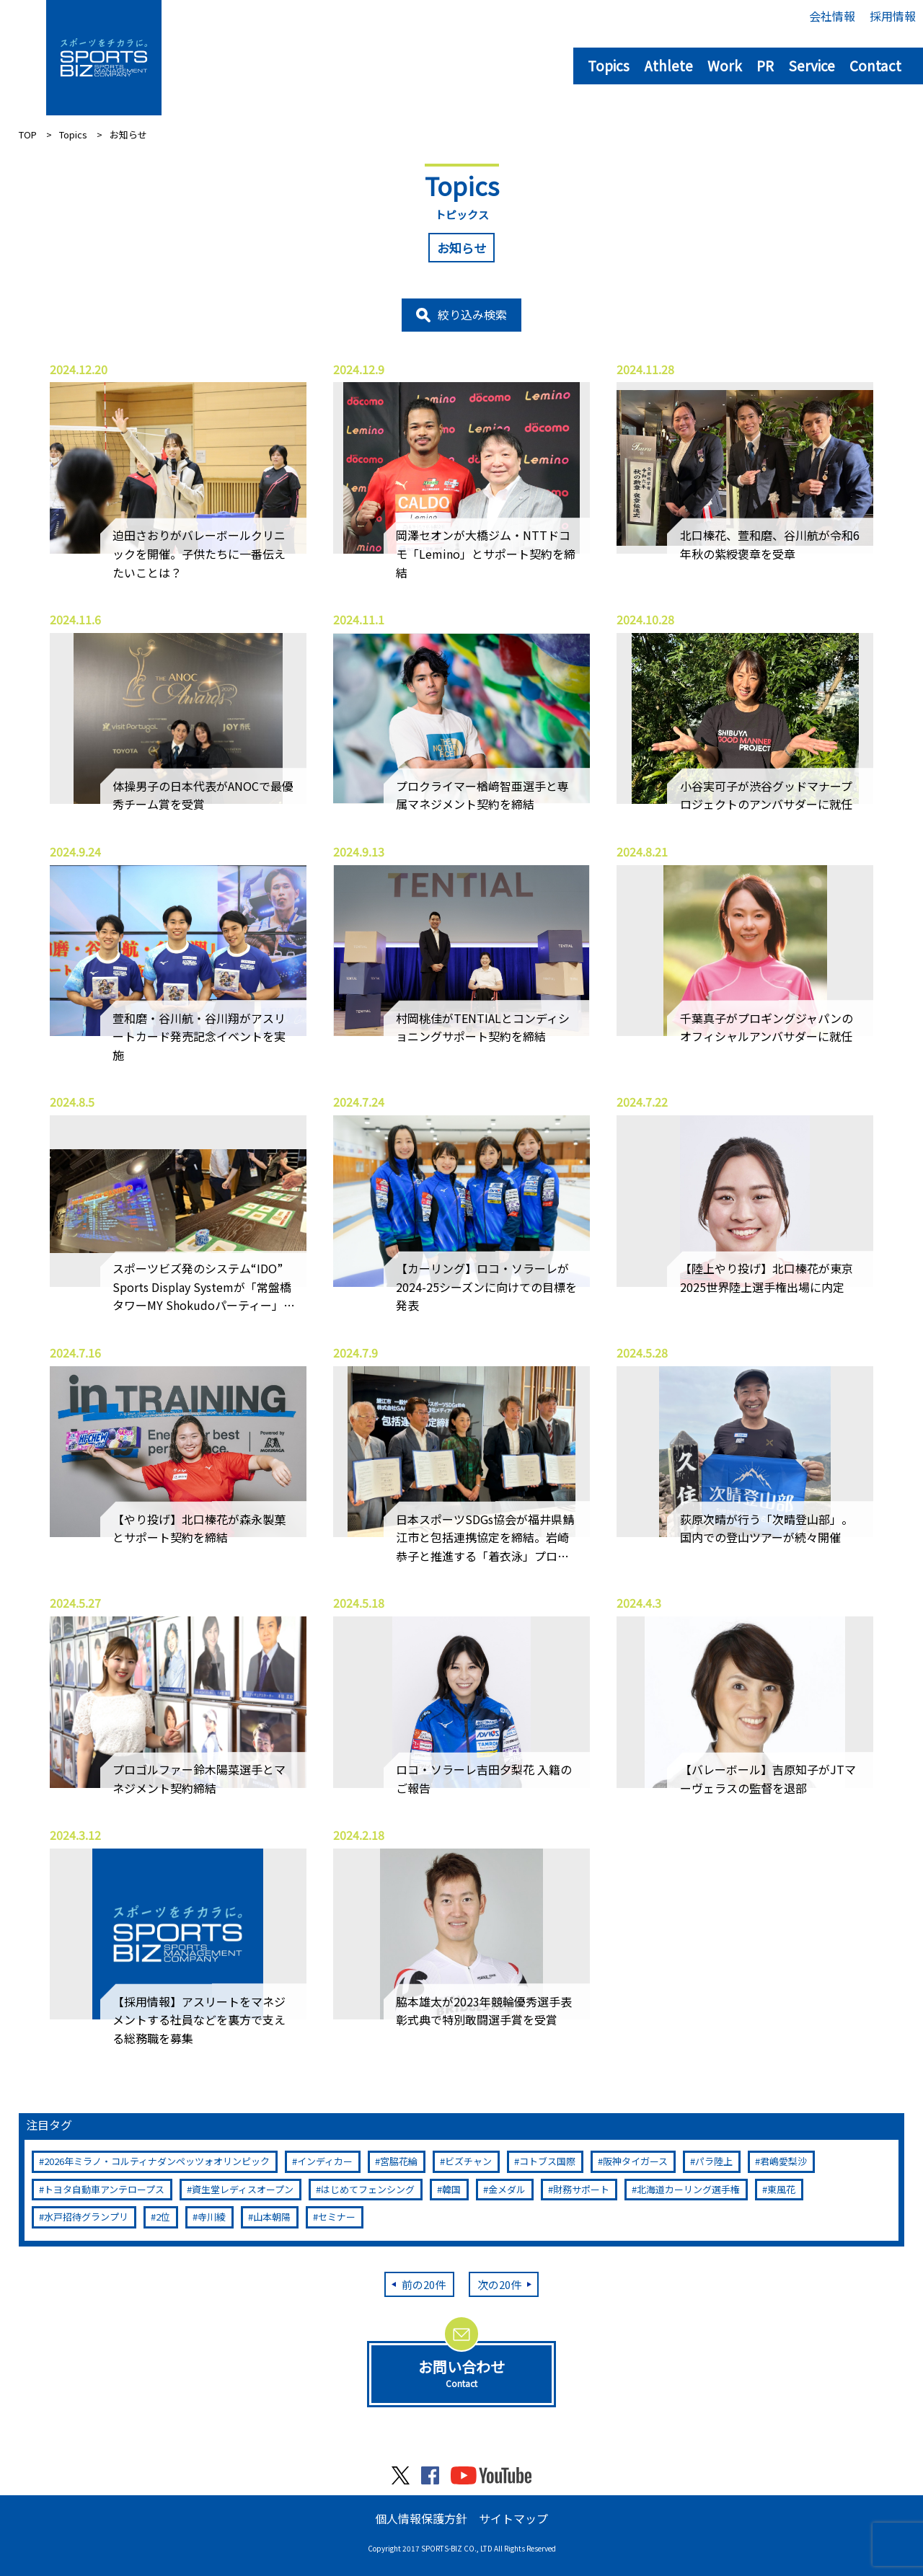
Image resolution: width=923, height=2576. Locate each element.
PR (765, 65)
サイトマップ (513, 2518)
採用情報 (893, 16)
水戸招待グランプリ (86, 2216)
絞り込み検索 (472, 314)
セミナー (336, 2216)
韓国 (451, 2189)
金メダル (507, 2189)
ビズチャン (468, 2161)
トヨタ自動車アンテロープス (104, 2189)
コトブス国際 (547, 2161)
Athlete (668, 65)
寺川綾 (212, 2216)
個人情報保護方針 (421, 2518)
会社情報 (832, 16)
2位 (163, 2216)
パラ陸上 (714, 2161)
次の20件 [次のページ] (499, 2284)
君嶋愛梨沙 (783, 2161)
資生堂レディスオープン (242, 2189)
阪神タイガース (635, 2161)
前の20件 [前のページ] (424, 2284)
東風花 (781, 2189)
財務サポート (581, 2189)
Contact (875, 65)
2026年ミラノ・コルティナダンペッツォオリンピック (157, 2161)
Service (811, 65)
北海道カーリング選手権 (688, 2189)
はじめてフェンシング (368, 2189)
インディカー (325, 2161)
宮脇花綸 (399, 2161)
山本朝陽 (272, 2216)
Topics (609, 65)
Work (724, 65)
